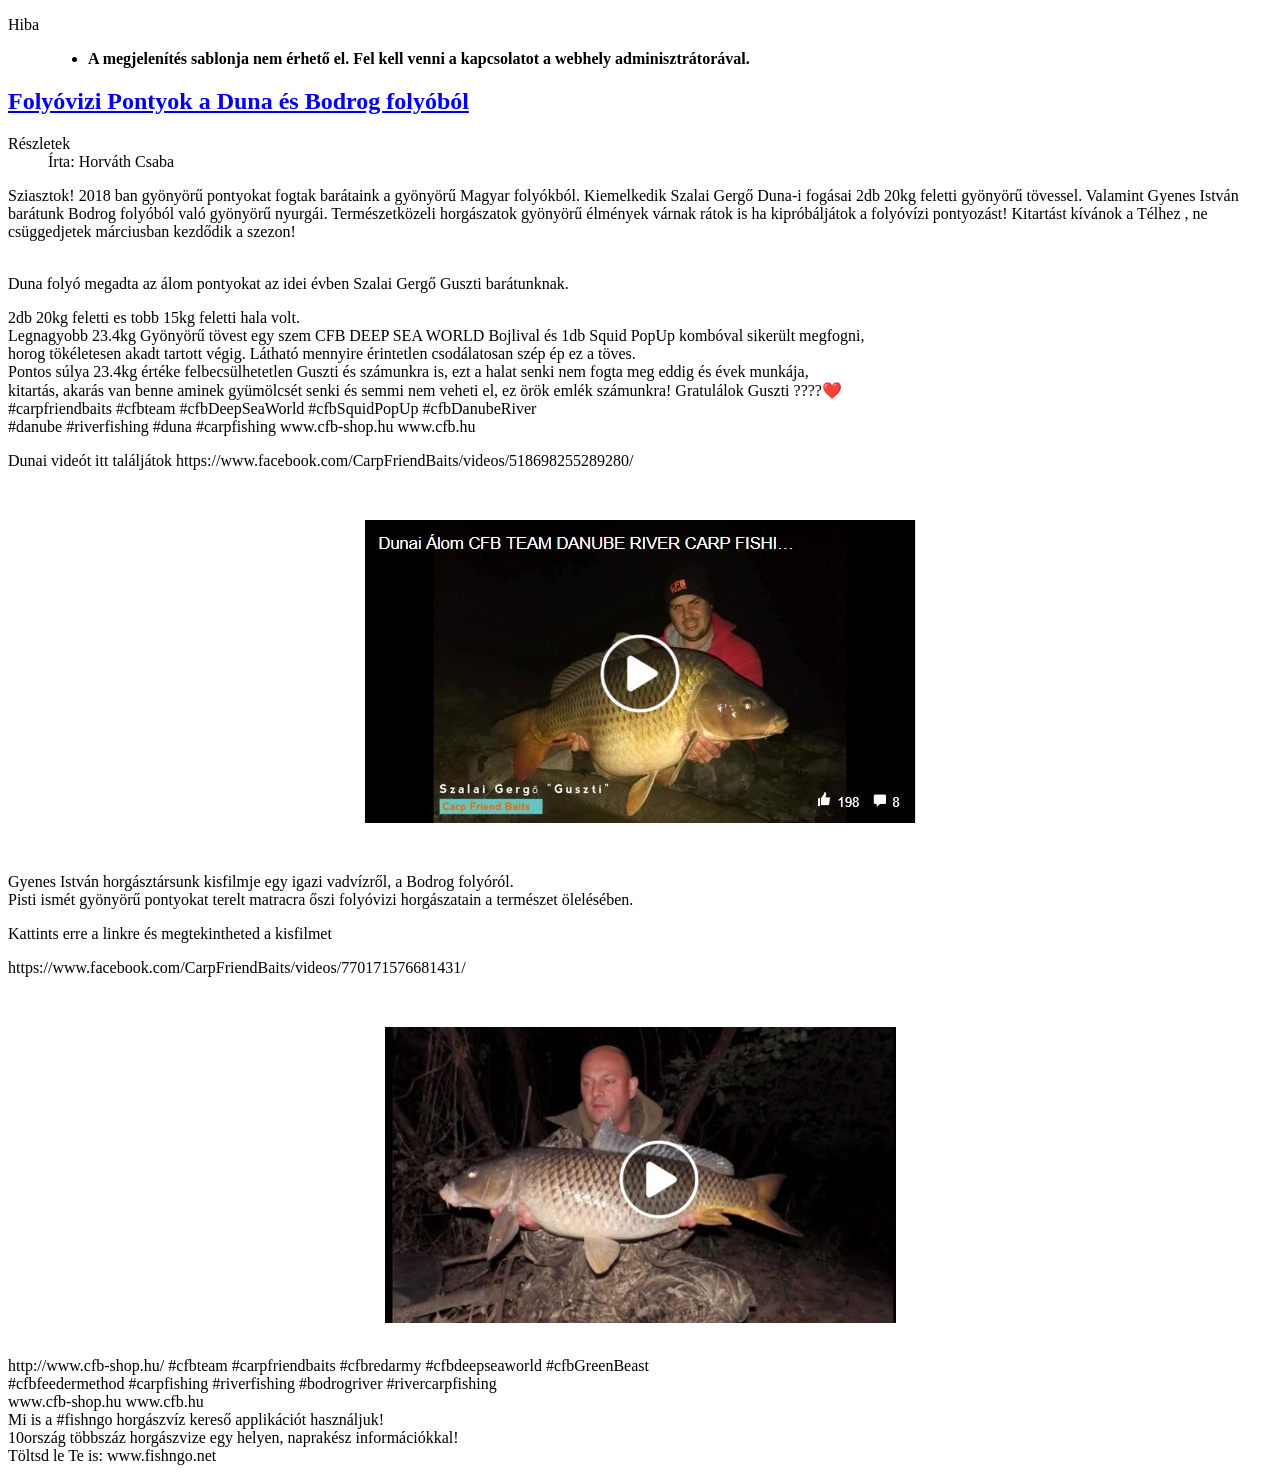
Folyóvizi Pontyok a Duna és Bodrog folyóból (238, 101)
